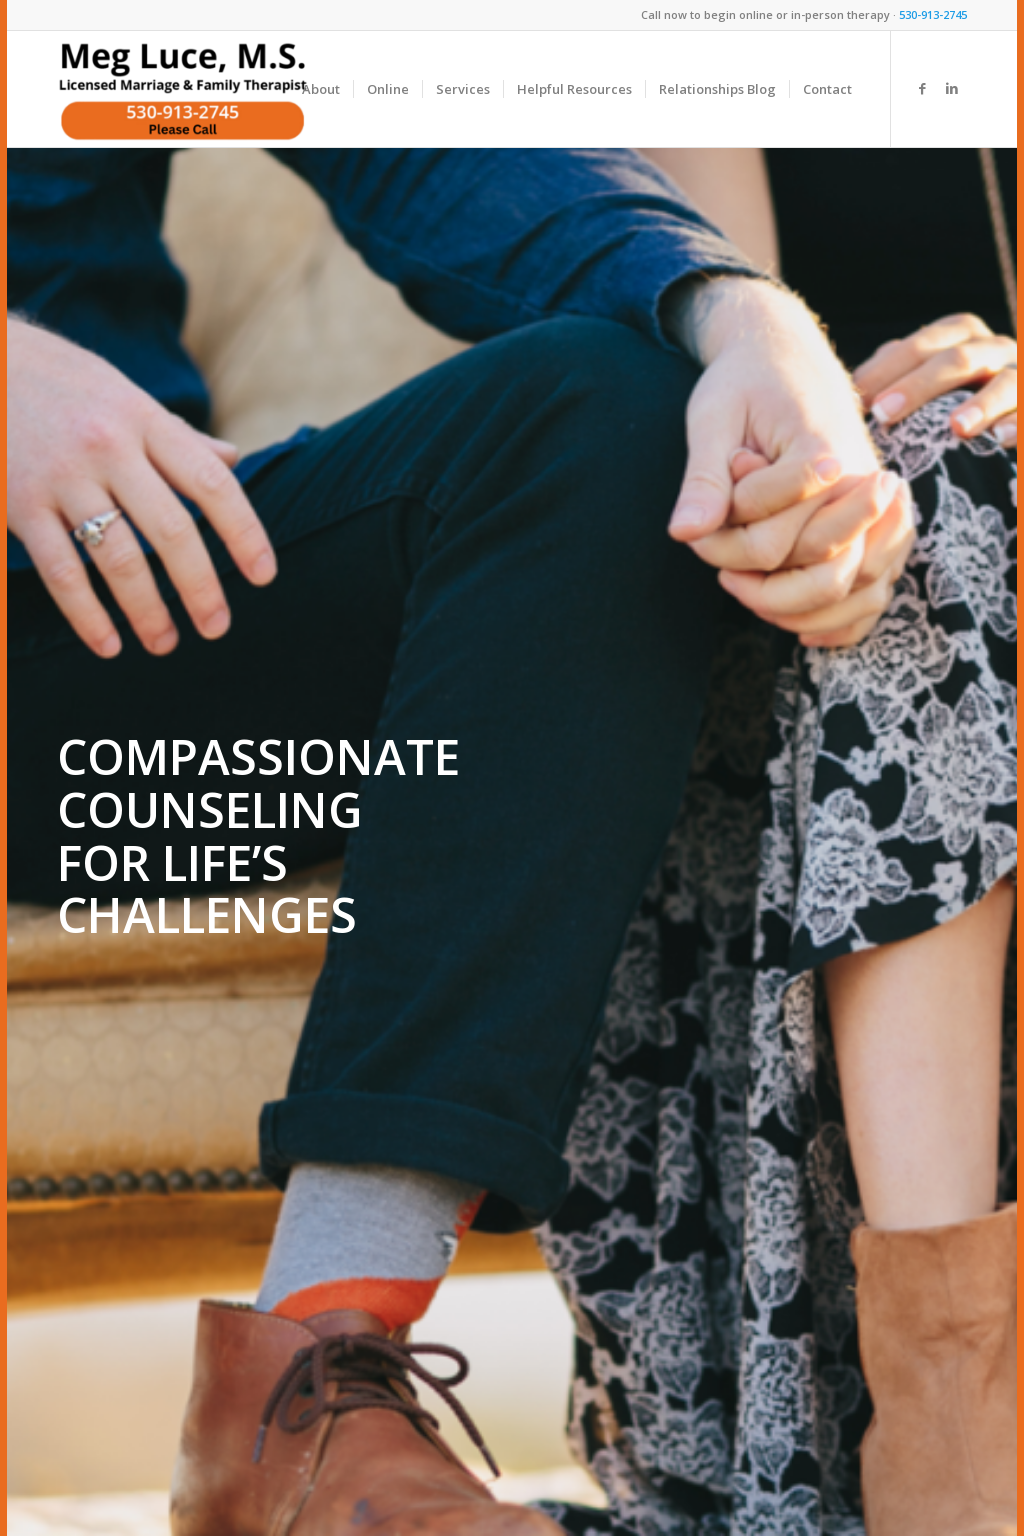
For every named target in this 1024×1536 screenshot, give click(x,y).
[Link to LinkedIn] (952, 88)
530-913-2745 (933, 14)
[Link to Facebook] (922, 88)
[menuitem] (321, 89)
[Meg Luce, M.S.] (183, 89)
